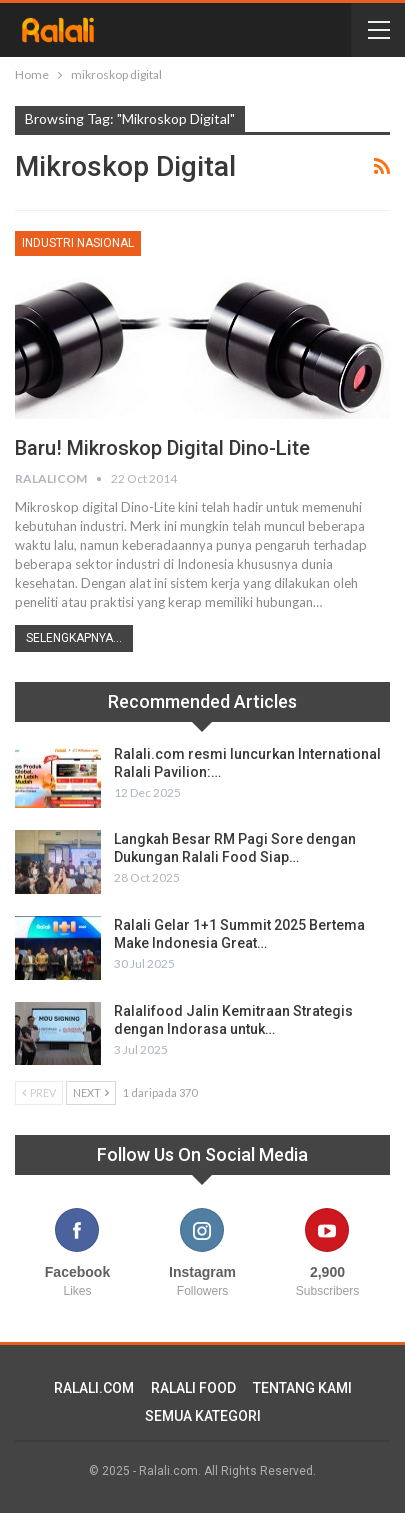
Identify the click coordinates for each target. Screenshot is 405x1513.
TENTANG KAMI (302, 1388)
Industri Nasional (78, 243)
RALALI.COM (94, 1388)
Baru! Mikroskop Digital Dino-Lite (162, 448)
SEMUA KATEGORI (203, 1416)
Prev (39, 1092)
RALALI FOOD (193, 1388)
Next (91, 1092)
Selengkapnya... (74, 638)
